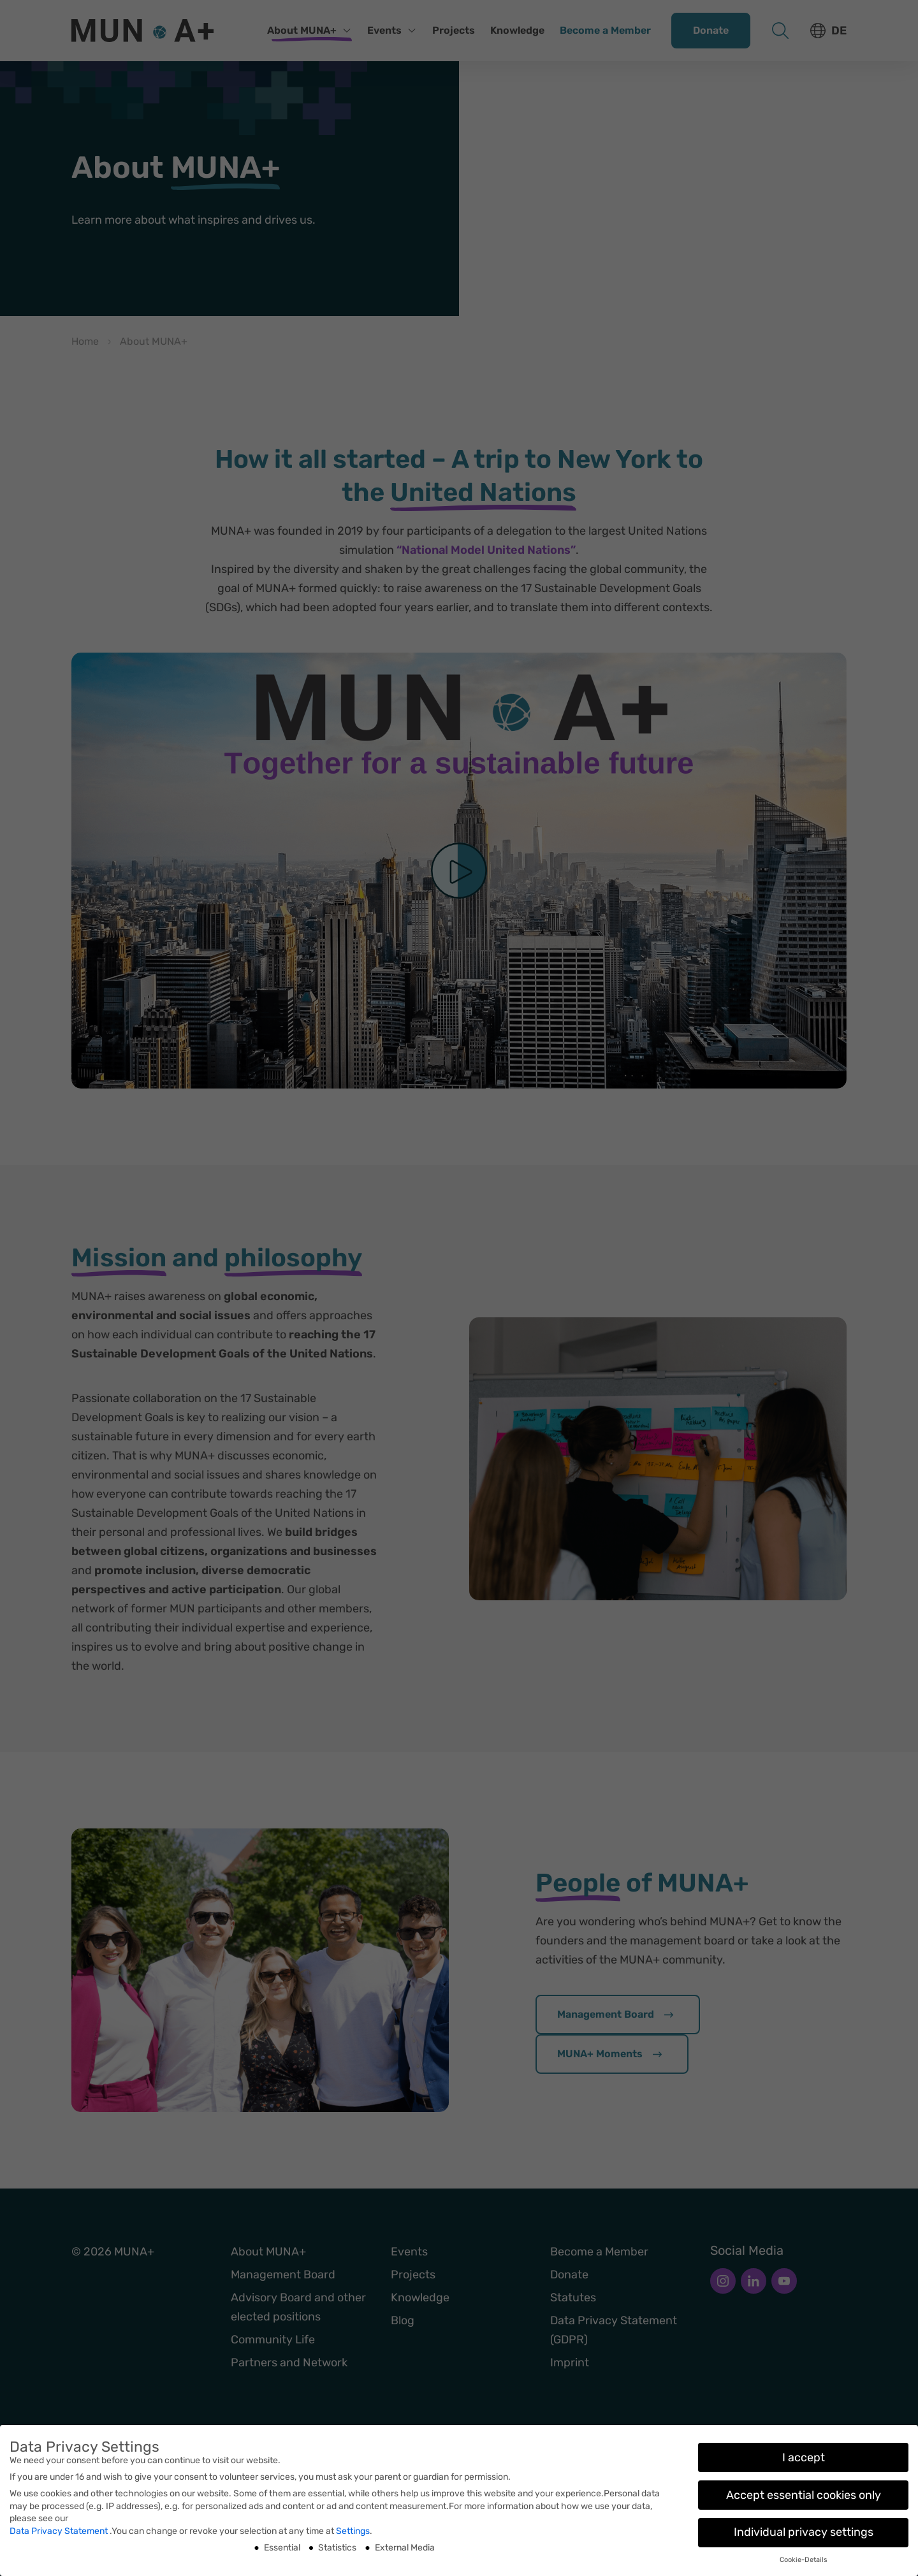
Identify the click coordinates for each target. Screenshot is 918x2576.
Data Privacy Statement (60, 2531)
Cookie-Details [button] (803, 2560)
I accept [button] (803, 2457)
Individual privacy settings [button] (803, 2532)
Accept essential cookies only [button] (803, 2495)
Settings (353, 2531)
